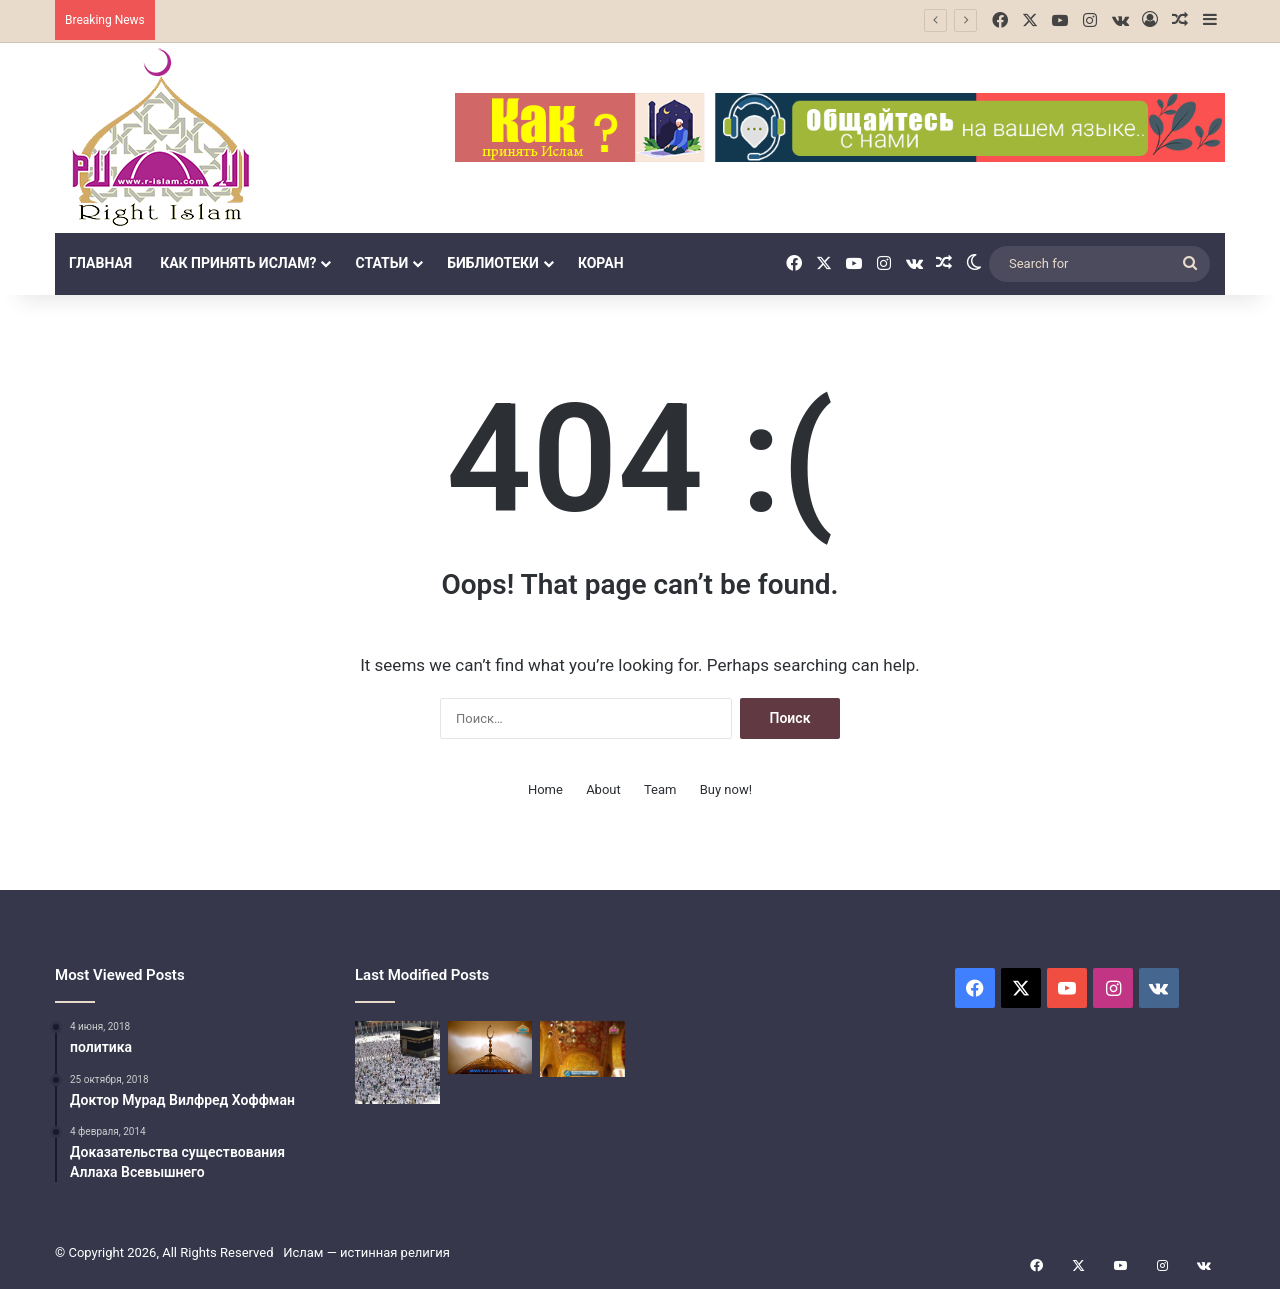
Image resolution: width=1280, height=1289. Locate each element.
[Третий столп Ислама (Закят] (490, 1047)
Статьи (381, 263)
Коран (601, 263)
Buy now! (726, 789)
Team (660, 789)
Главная (100, 263)
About (603, 789)
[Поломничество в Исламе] (397, 1062)
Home (545, 789)
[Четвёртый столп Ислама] (582, 1049)
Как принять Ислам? (238, 263)
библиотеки (493, 263)
